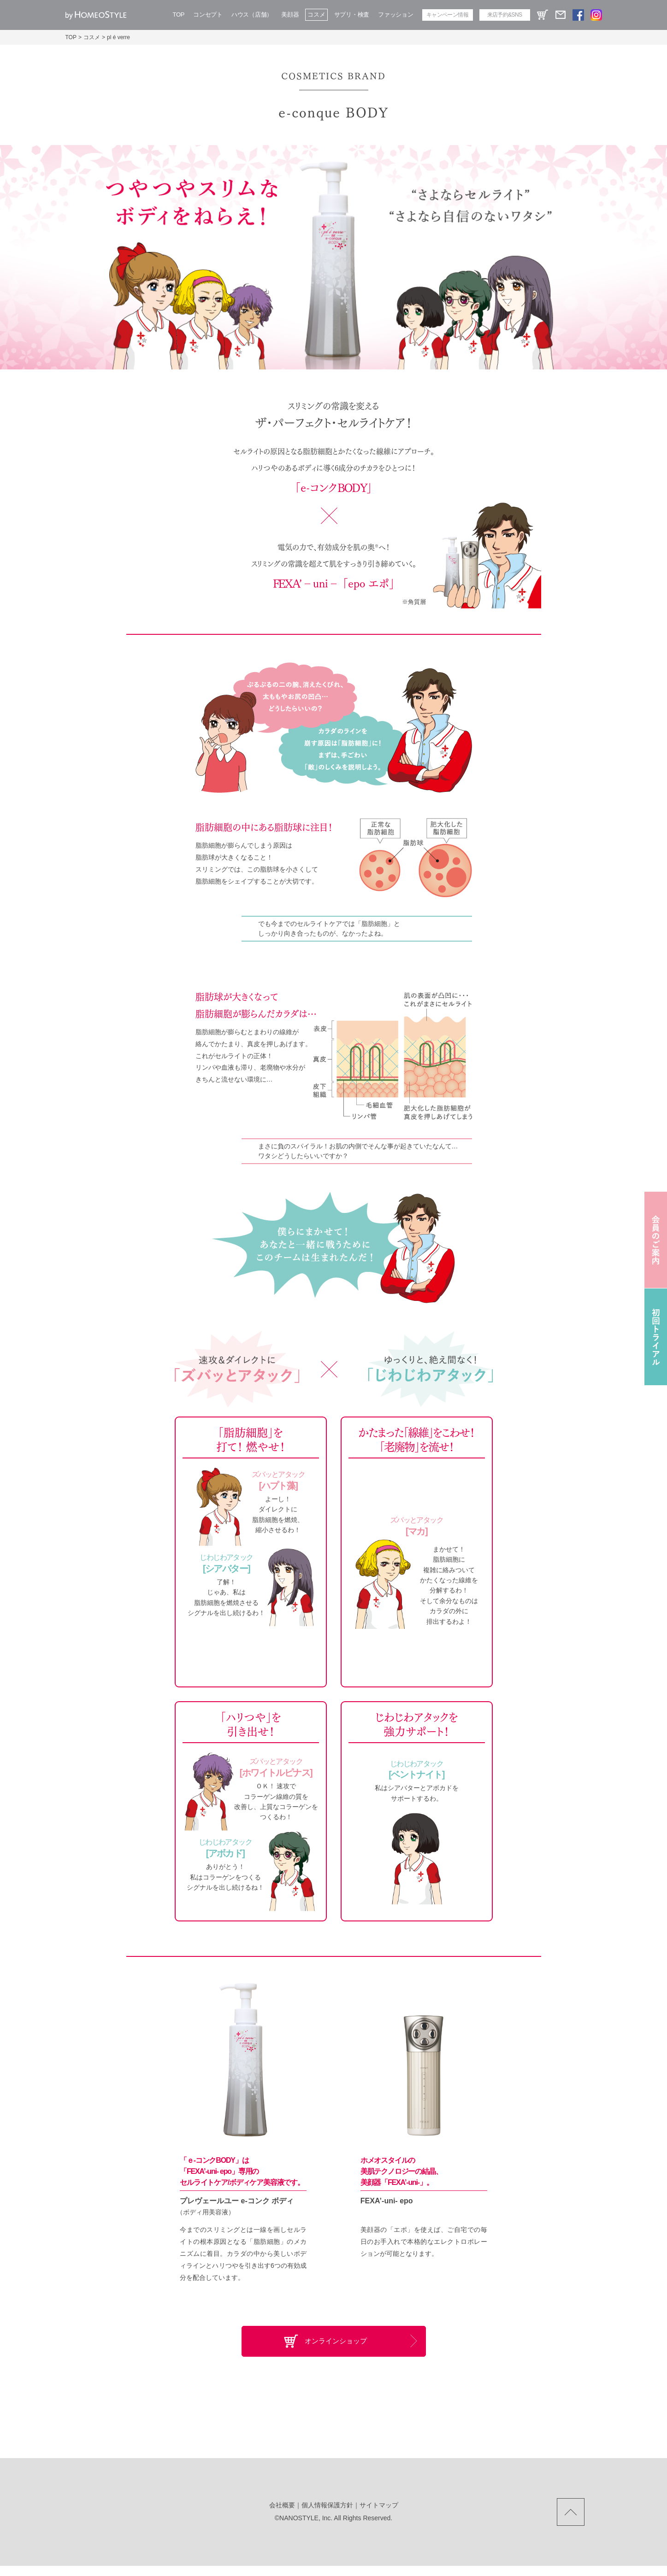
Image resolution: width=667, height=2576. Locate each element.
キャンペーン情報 (447, 15)
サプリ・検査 (351, 14)
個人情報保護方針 (327, 2515)
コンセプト (208, 14)
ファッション (395, 14)
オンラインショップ (336, 2346)
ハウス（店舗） (251, 14)
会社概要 (282, 2515)
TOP (179, 14)
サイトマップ (379, 2515)
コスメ (316, 14)
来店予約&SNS (504, 15)
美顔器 (290, 14)
